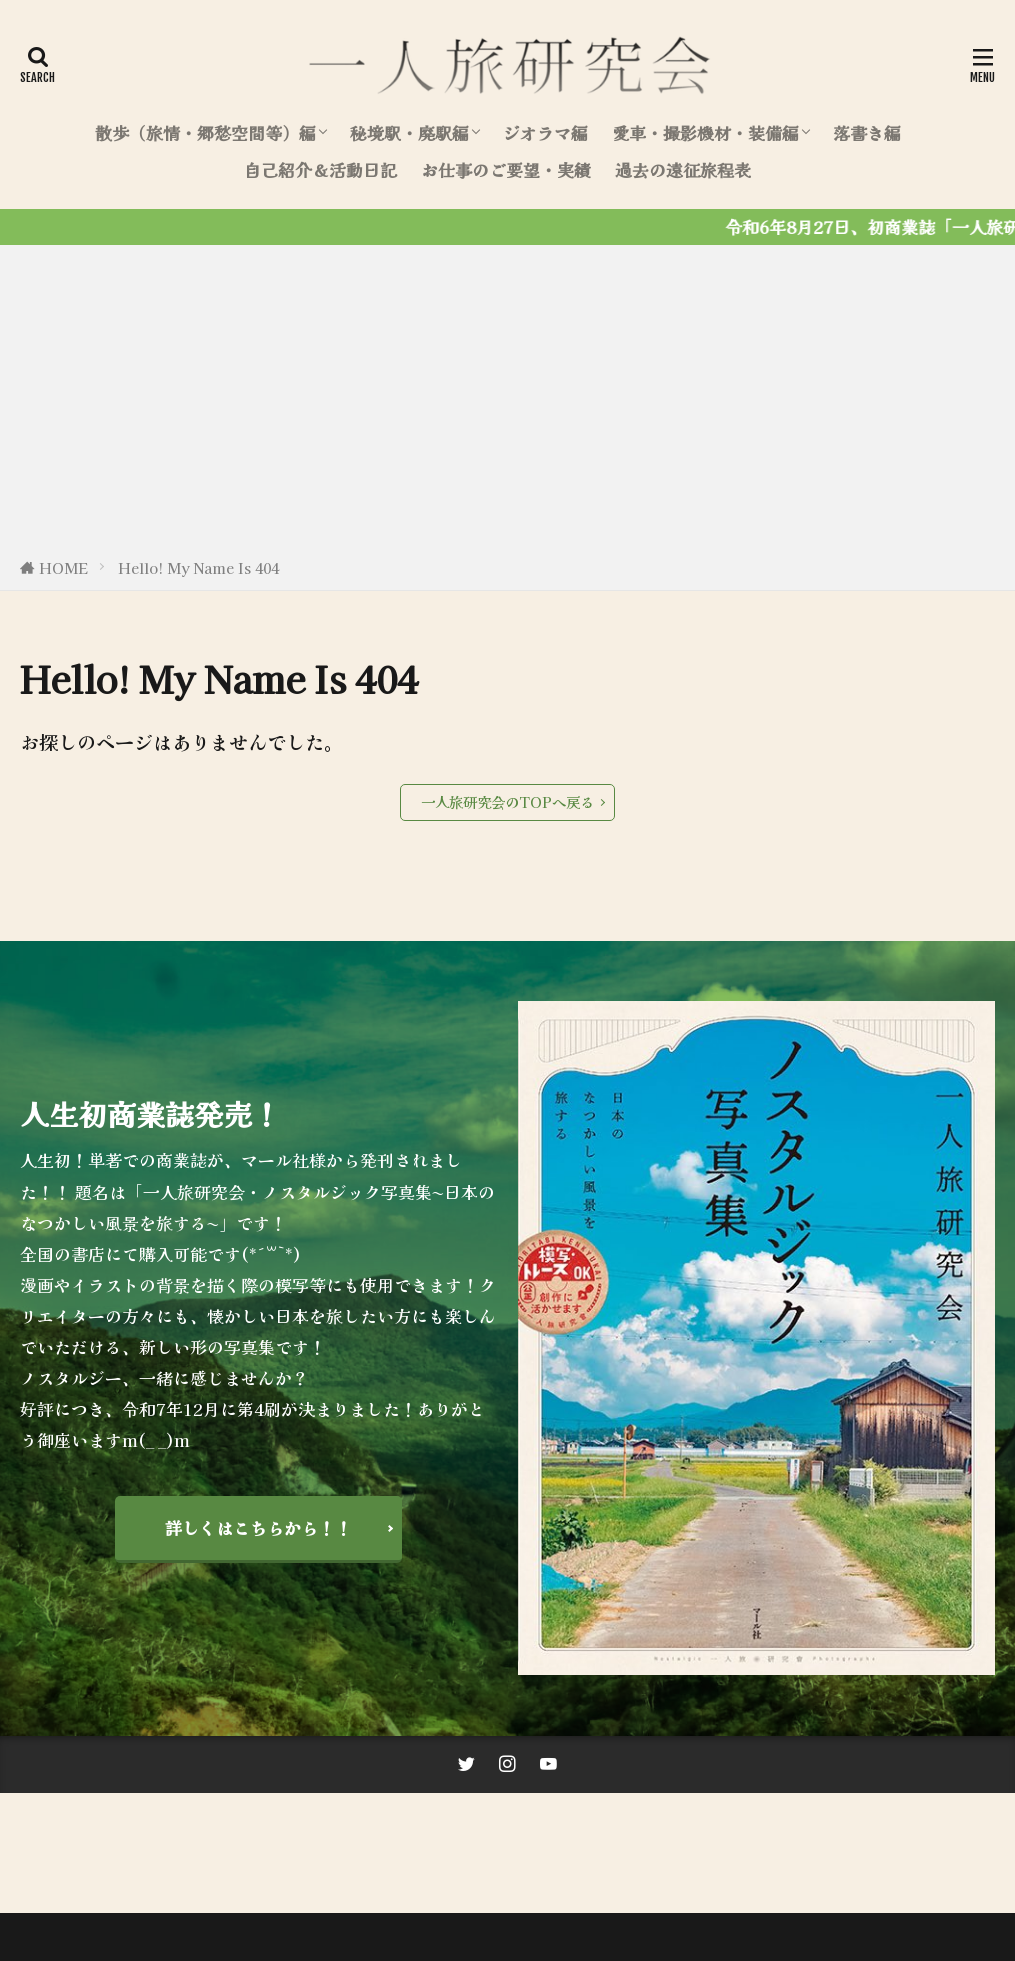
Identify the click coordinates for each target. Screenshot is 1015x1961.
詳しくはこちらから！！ (258, 1528)
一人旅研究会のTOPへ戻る (507, 801)
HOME (63, 567)
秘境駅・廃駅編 (409, 133)
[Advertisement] (507, 405)
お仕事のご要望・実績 (506, 170)
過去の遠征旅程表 (683, 170)
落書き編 (867, 133)
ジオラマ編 (545, 133)
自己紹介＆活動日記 (320, 170)
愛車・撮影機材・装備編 (705, 133)
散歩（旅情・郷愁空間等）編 (205, 133)
